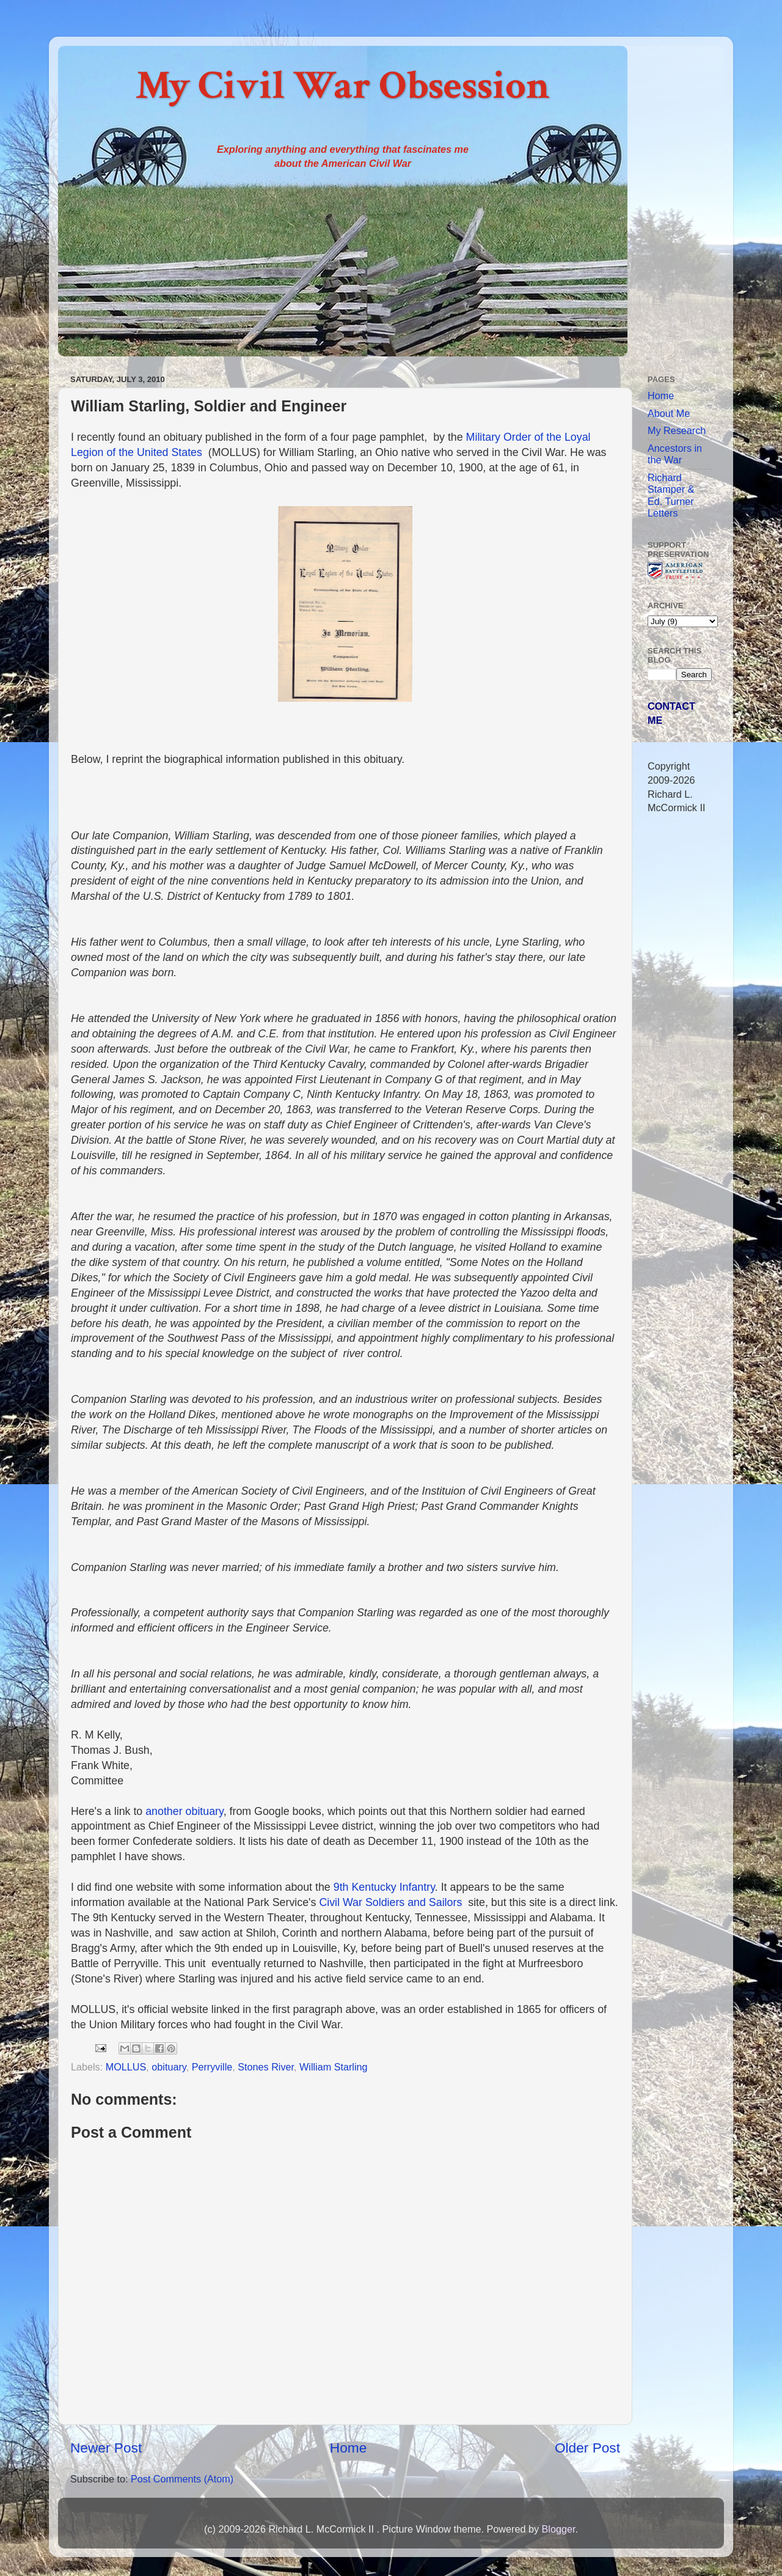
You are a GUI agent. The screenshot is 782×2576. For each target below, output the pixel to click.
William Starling (333, 2066)
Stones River (266, 2066)
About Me (669, 413)
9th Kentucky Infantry (384, 1887)
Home (348, 2448)
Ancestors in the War (675, 454)
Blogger (558, 2528)
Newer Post (106, 2448)
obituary (169, 2066)
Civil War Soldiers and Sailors (393, 1902)
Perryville (212, 2066)
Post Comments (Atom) (182, 2478)
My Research (677, 430)
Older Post (587, 2448)
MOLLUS (126, 2066)
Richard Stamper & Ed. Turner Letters (671, 495)
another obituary (184, 1811)
